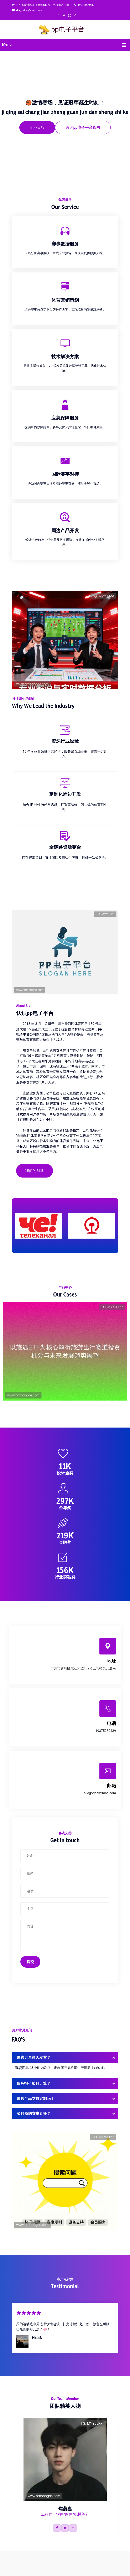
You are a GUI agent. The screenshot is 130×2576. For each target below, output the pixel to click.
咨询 (83, 127)
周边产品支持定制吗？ (35, 2098)
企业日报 (37, 127)
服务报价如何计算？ (34, 2083)
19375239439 (84, 4)
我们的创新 (34, 1170)
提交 (30, 1962)
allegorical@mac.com (27, 10)
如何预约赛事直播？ (34, 2113)
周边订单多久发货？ (34, 2057)
